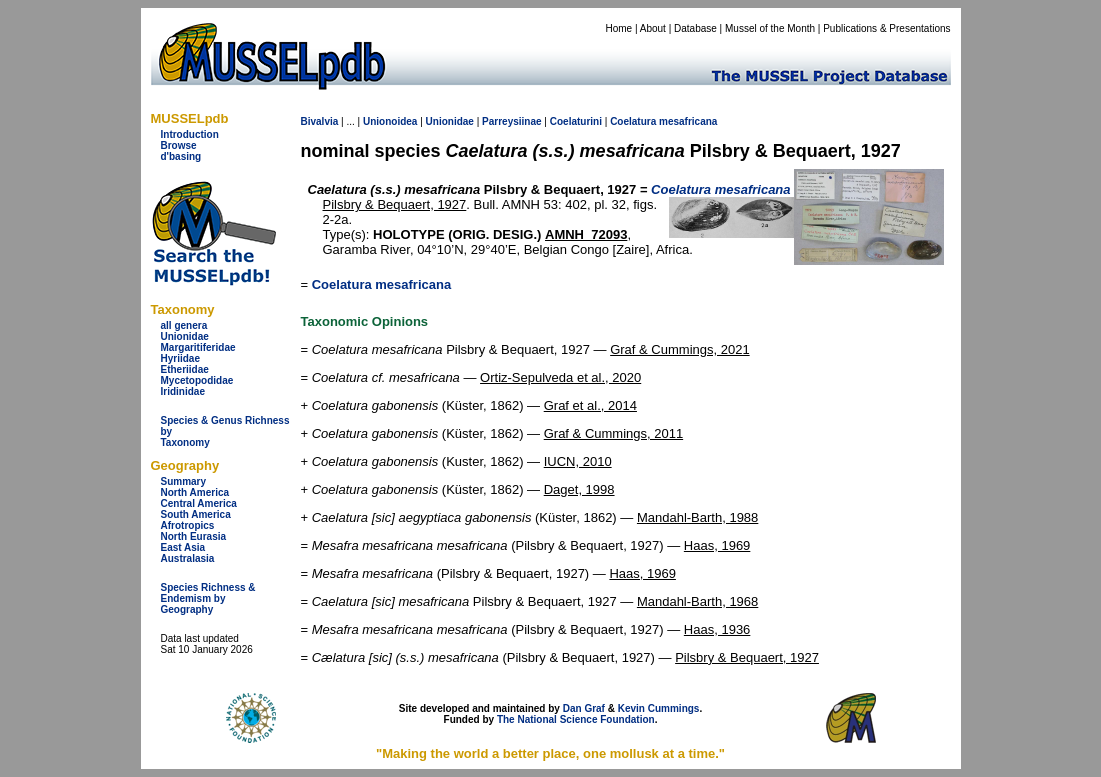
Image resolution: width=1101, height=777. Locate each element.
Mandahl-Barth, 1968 (697, 601)
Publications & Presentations (886, 28)
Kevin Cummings (659, 708)
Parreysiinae (512, 121)
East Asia (183, 547)
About (653, 28)
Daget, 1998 (579, 489)
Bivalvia (320, 121)
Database (695, 28)
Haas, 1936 (717, 629)
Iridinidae (183, 391)
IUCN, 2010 (578, 461)
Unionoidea (390, 121)
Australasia (188, 558)
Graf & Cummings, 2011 (613, 433)
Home (618, 28)
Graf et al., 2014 (590, 405)
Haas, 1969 (717, 545)
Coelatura (633, 121)
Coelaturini (576, 121)
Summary (184, 481)
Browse (179, 145)
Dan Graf (584, 708)
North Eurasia (194, 536)
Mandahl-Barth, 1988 (697, 517)
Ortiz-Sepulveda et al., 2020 (560, 377)
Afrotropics (188, 525)
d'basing (181, 156)
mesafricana (688, 121)
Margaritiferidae (198, 347)
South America (196, 514)
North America (195, 492)
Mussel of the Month (770, 28)
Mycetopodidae (197, 380)
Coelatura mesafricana (381, 284)
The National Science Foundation (576, 719)
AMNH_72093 (586, 234)
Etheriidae (185, 369)
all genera (184, 325)
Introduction (190, 134)
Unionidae (185, 336)
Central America (199, 503)
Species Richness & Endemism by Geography (208, 598)
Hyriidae (180, 358)
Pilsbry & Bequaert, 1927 (395, 204)
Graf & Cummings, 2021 (679, 349)
